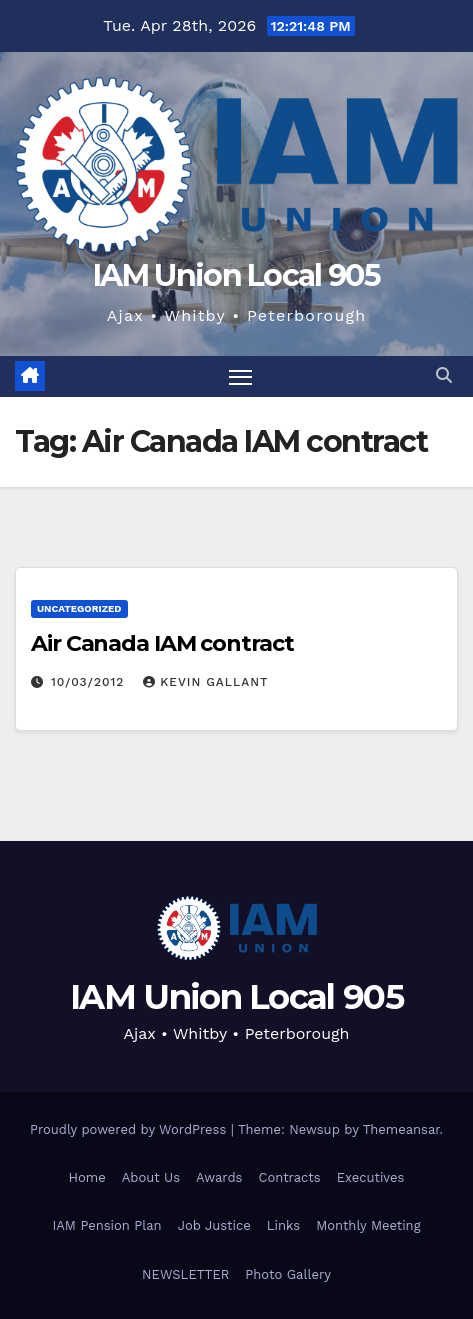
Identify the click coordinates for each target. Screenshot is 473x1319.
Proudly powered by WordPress (130, 1129)
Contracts (289, 1177)
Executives (371, 1177)
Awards (219, 1177)
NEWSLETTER (185, 1274)
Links (283, 1225)
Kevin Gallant (205, 682)
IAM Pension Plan (106, 1225)
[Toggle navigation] (241, 377)
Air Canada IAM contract (162, 643)
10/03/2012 (90, 682)
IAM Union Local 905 (236, 275)
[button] (444, 375)
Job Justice (214, 1225)
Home (87, 1177)
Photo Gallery (288, 1274)
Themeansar (401, 1129)
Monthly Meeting (368, 1225)
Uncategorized (79, 608)
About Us (151, 1177)
